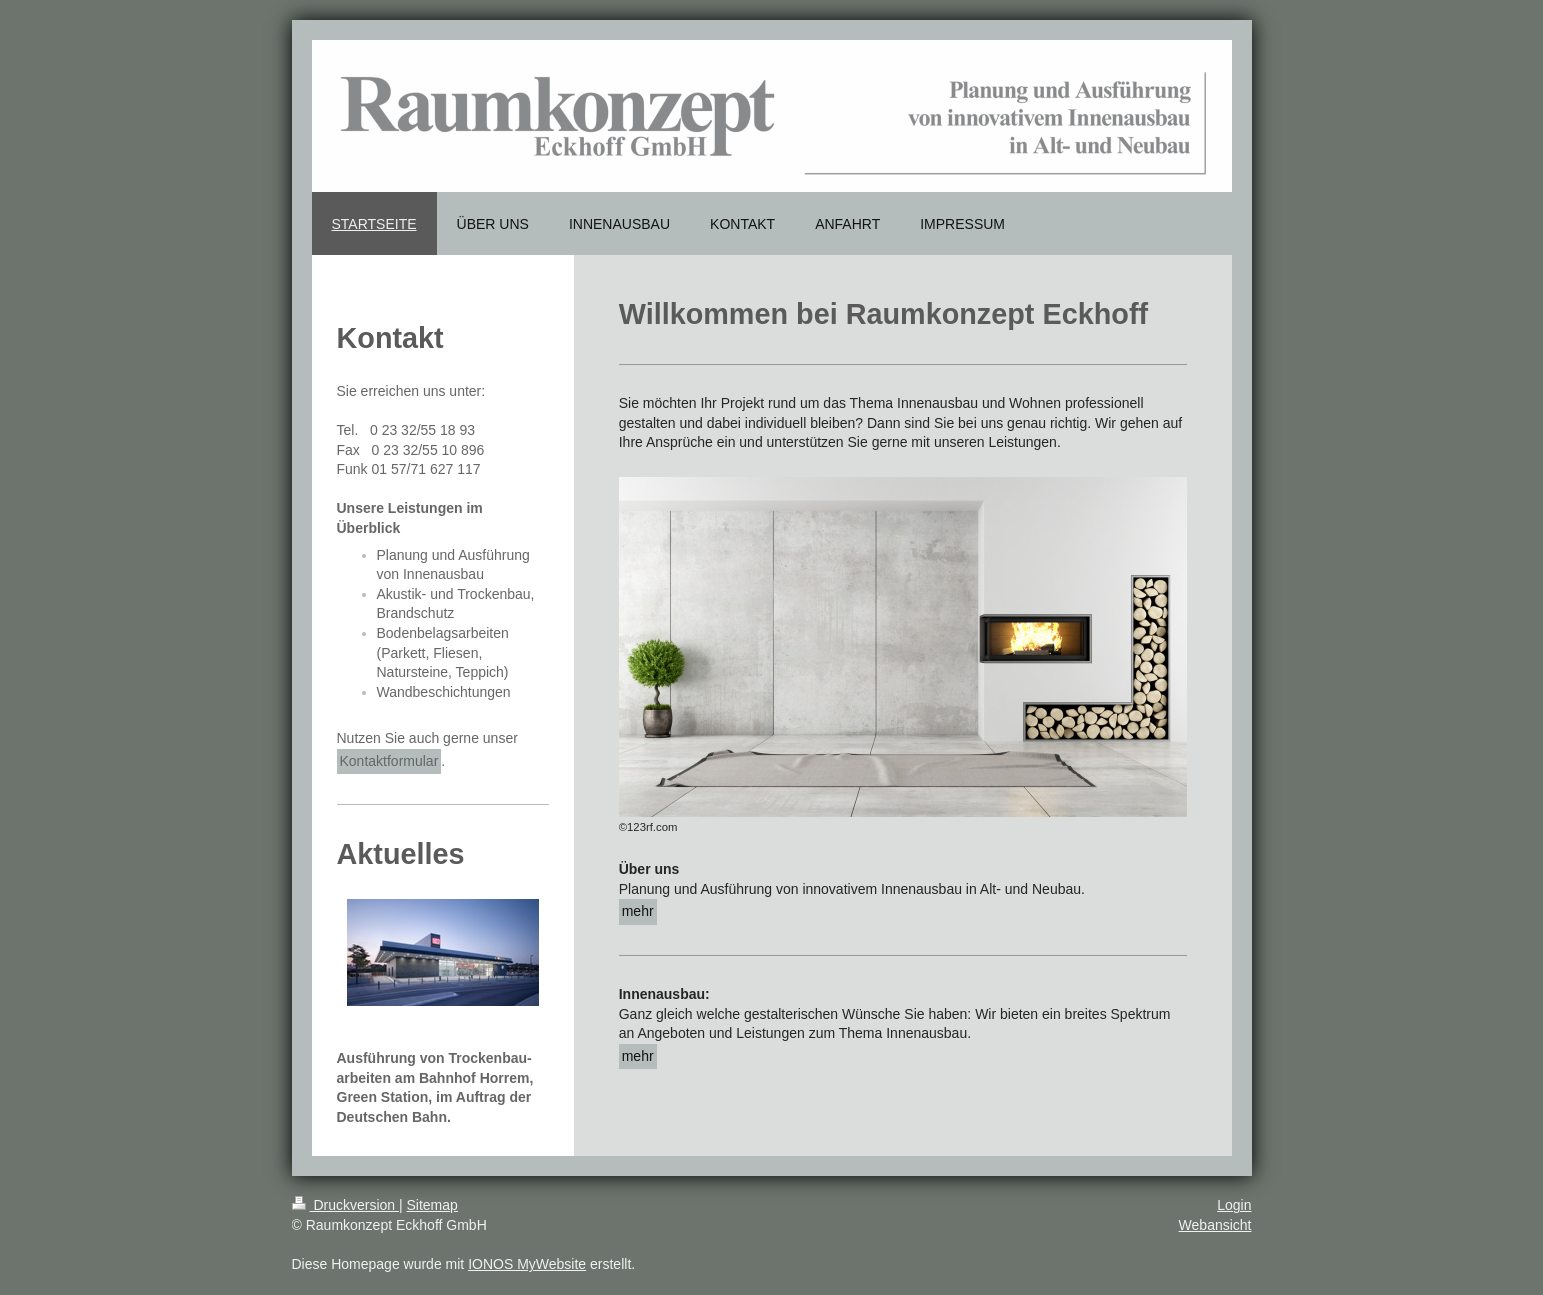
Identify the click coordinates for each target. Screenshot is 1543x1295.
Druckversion (345, 1205)
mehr (638, 911)
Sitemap (432, 1205)
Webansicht (1215, 1225)
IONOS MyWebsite (527, 1264)
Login (1234, 1205)
